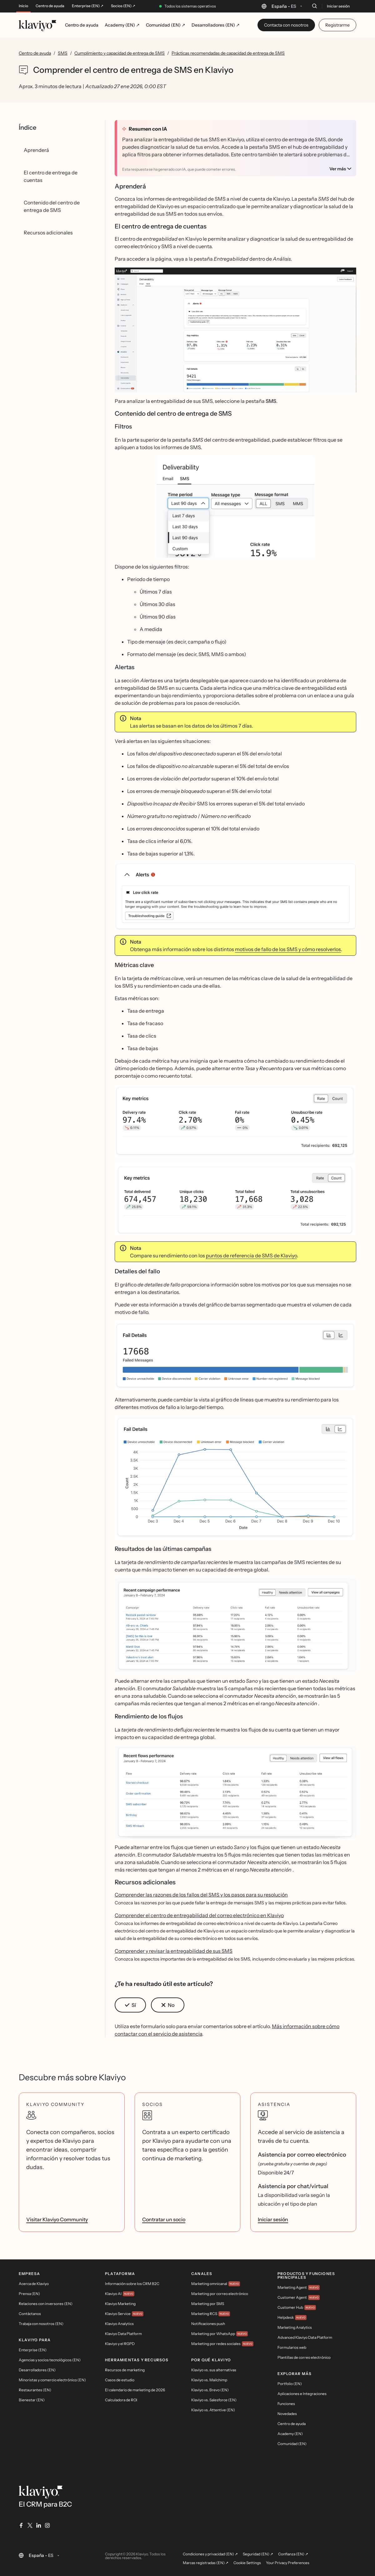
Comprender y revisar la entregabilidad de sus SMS (173, 1951)
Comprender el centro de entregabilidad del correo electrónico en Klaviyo (199, 1915)
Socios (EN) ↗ (123, 6)
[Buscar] (314, 5)
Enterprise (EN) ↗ (87, 6)
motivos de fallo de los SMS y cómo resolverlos (288, 949)
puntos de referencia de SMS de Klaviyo (251, 1255)
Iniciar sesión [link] (273, 2219)
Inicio (23, 6)
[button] (235, 332)
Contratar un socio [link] (163, 2219)
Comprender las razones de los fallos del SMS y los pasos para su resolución (201, 1895)
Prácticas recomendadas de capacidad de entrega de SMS (228, 53)
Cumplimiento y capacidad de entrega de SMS (119, 53)
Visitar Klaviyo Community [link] (57, 2219)
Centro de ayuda (50, 6)
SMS (63, 53)
